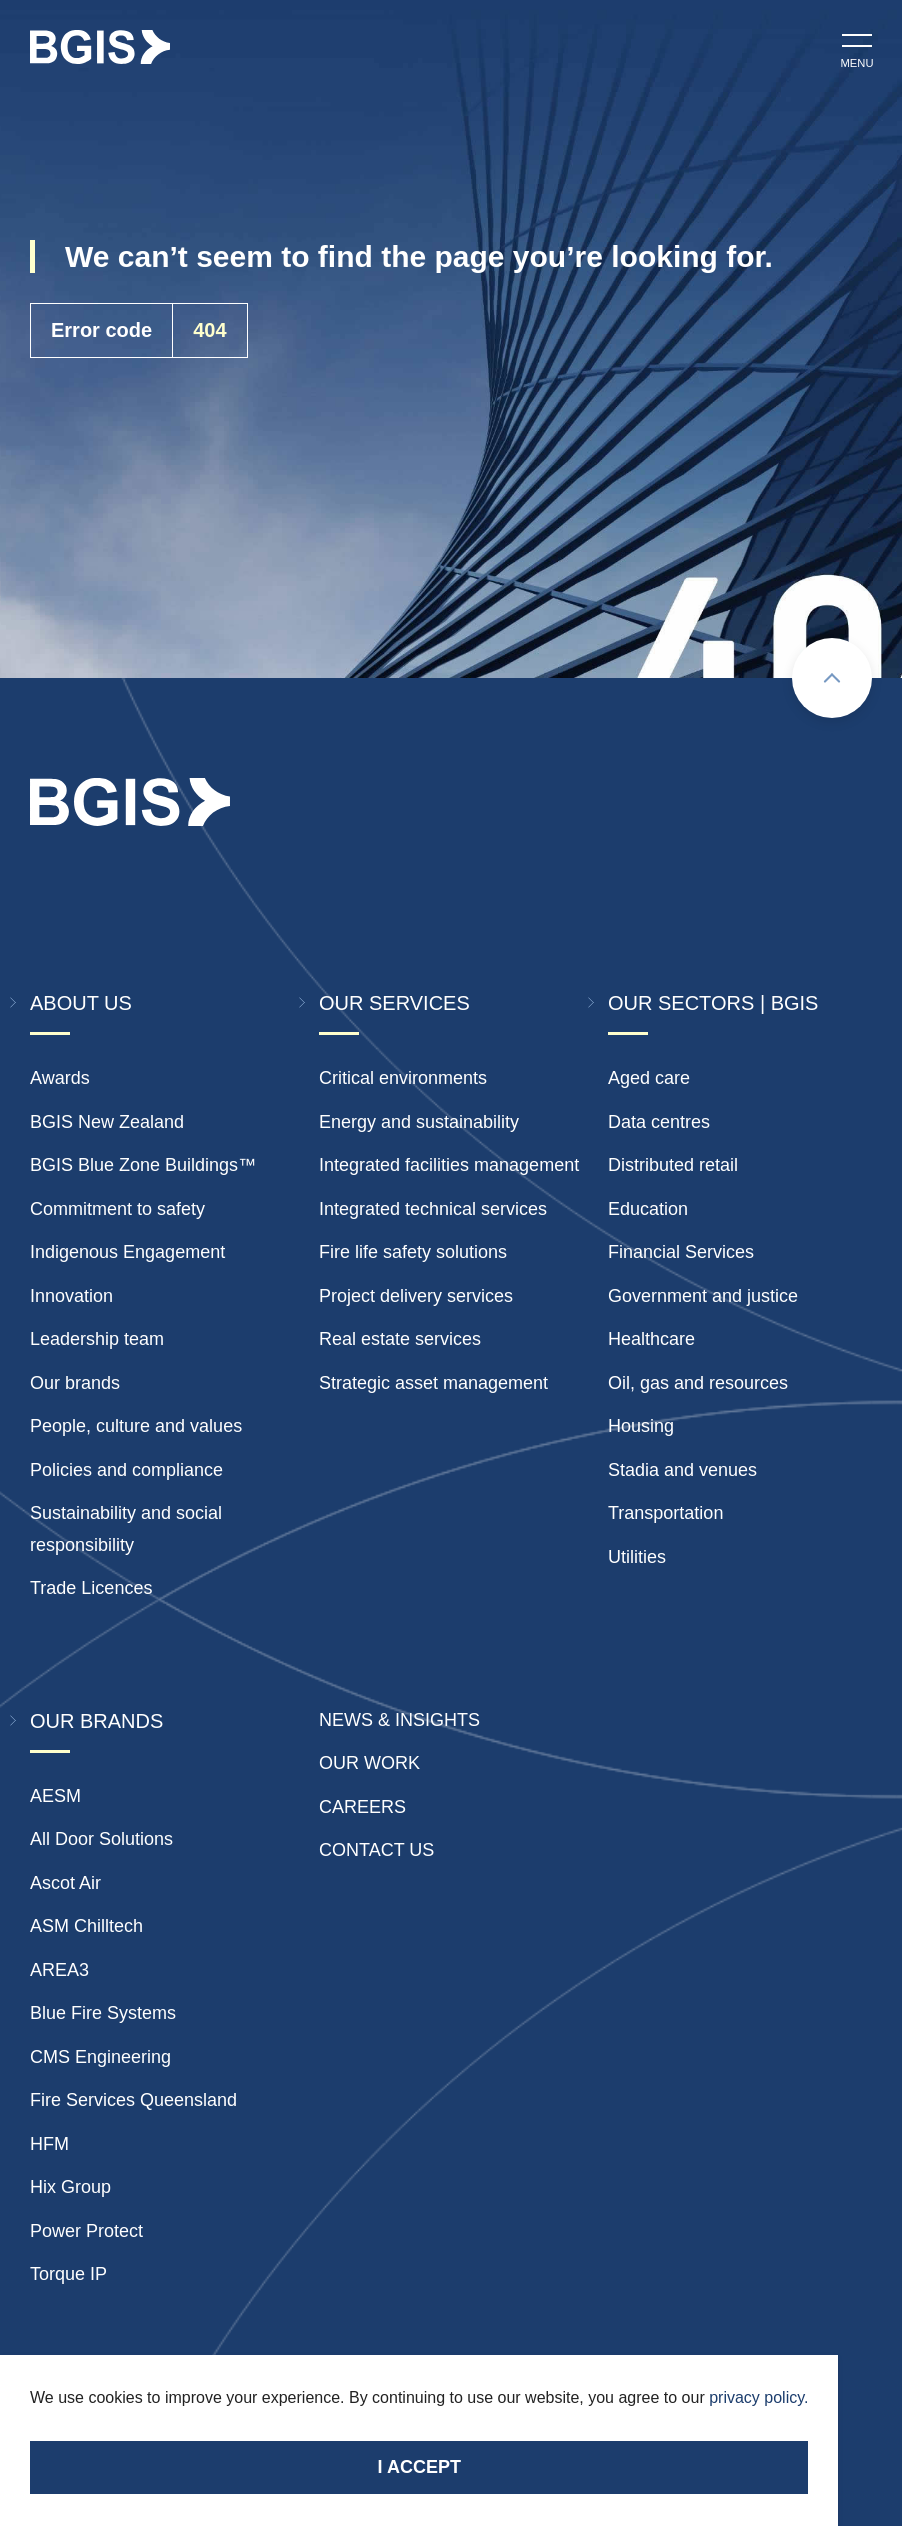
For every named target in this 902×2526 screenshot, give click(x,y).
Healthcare (651, 1339)
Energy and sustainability (419, 1122)
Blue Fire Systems (103, 2013)
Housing (641, 1426)
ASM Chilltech (86, 1926)
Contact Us (376, 1850)
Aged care (649, 1078)
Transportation (665, 1513)
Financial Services (681, 1252)
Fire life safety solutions (413, 1252)
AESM (55, 1796)
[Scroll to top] (832, 678)
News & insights (399, 1720)
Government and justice (703, 1296)
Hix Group (70, 2187)
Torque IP (68, 2274)
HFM (49, 2144)
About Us (81, 1003)
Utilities (637, 1557)
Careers (362, 1807)
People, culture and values (136, 1426)
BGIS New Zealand (107, 1122)
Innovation (71, 1296)
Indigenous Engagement (127, 1252)
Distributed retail (673, 1165)
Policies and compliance (126, 1470)
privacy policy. (758, 2397)
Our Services (394, 1003)
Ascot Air (65, 1883)
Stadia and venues (682, 1470)
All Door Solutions (101, 1839)
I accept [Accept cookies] (419, 2467)
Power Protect (86, 2231)
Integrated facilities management (449, 1165)
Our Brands (96, 1721)
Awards (60, 1078)
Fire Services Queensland (133, 2100)
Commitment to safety (117, 1209)
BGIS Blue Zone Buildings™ (143, 1165)
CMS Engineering (100, 2057)
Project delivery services (416, 1296)
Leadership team (97, 1339)
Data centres (659, 1122)
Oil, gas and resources (698, 1383)
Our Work (369, 1763)
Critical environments (403, 1078)
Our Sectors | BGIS (713, 1003)
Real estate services (400, 1339)
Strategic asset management (433, 1383)
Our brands (75, 1383)
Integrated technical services (433, 1209)
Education (648, 1209)
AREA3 (59, 1970)
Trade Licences (91, 1588)
